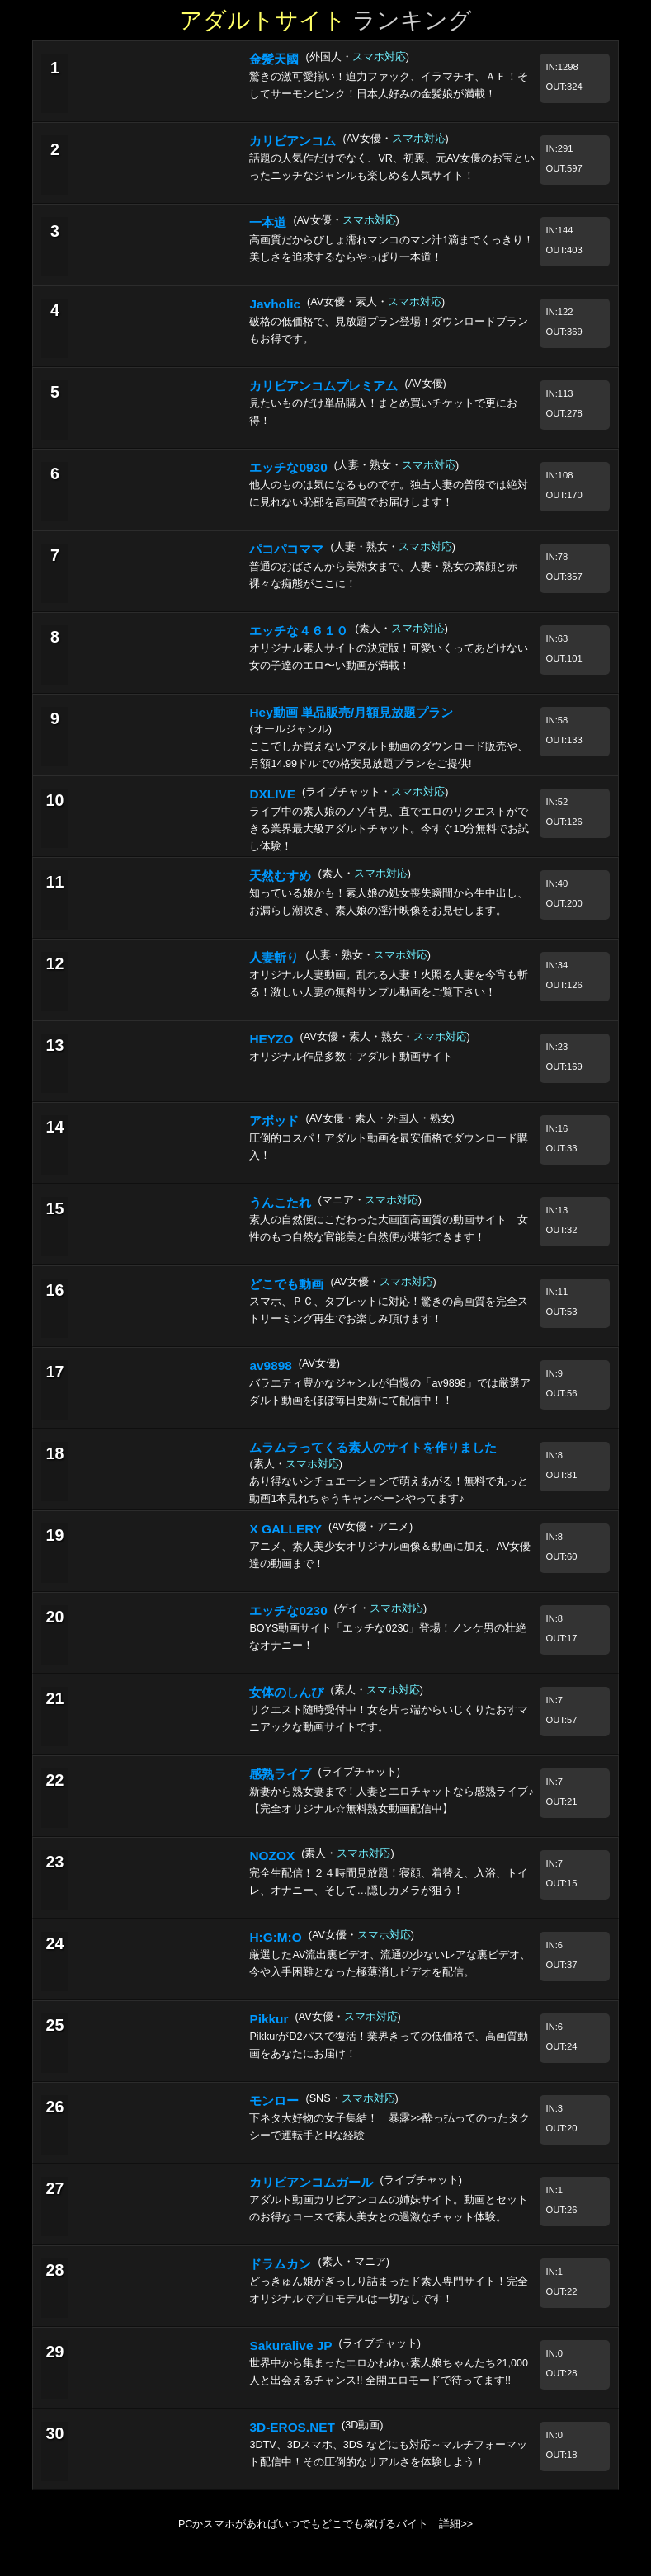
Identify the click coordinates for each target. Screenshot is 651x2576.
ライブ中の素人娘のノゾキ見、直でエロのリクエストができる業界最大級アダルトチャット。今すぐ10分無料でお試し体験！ (389, 829)
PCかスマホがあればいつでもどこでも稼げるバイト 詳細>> (325, 2524)
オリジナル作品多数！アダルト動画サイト (351, 1056)
